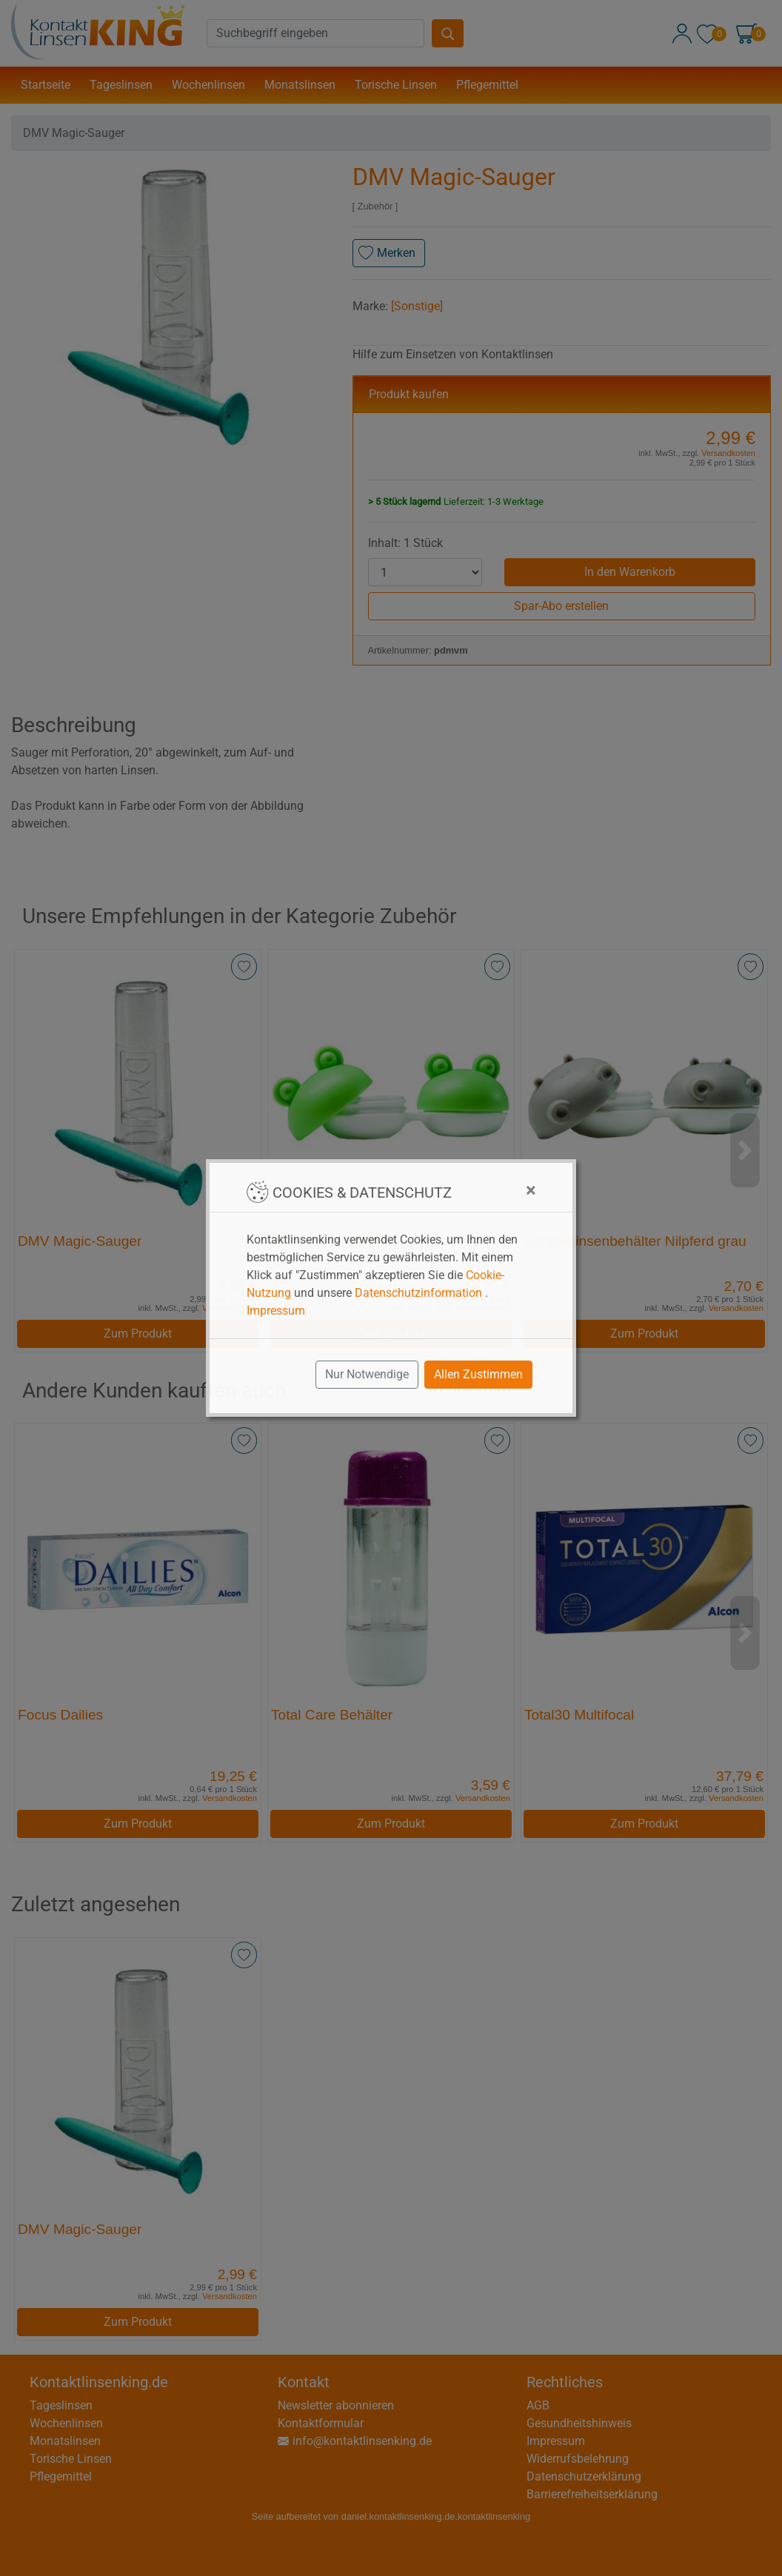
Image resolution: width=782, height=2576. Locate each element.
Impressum (276, 1311)
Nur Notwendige (367, 1374)
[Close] (530, 1190)
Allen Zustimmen (478, 1374)
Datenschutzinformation (418, 1293)
